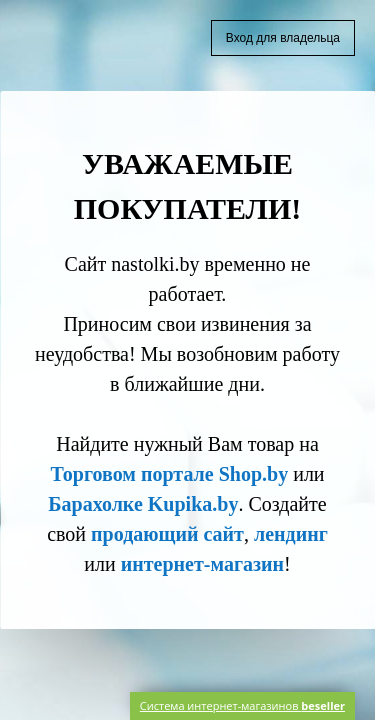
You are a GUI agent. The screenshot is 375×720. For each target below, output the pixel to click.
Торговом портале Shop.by (169, 474)
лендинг (291, 534)
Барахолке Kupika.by (143, 504)
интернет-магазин (202, 564)
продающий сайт (167, 534)
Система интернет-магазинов (242, 705)
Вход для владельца (283, 38)
